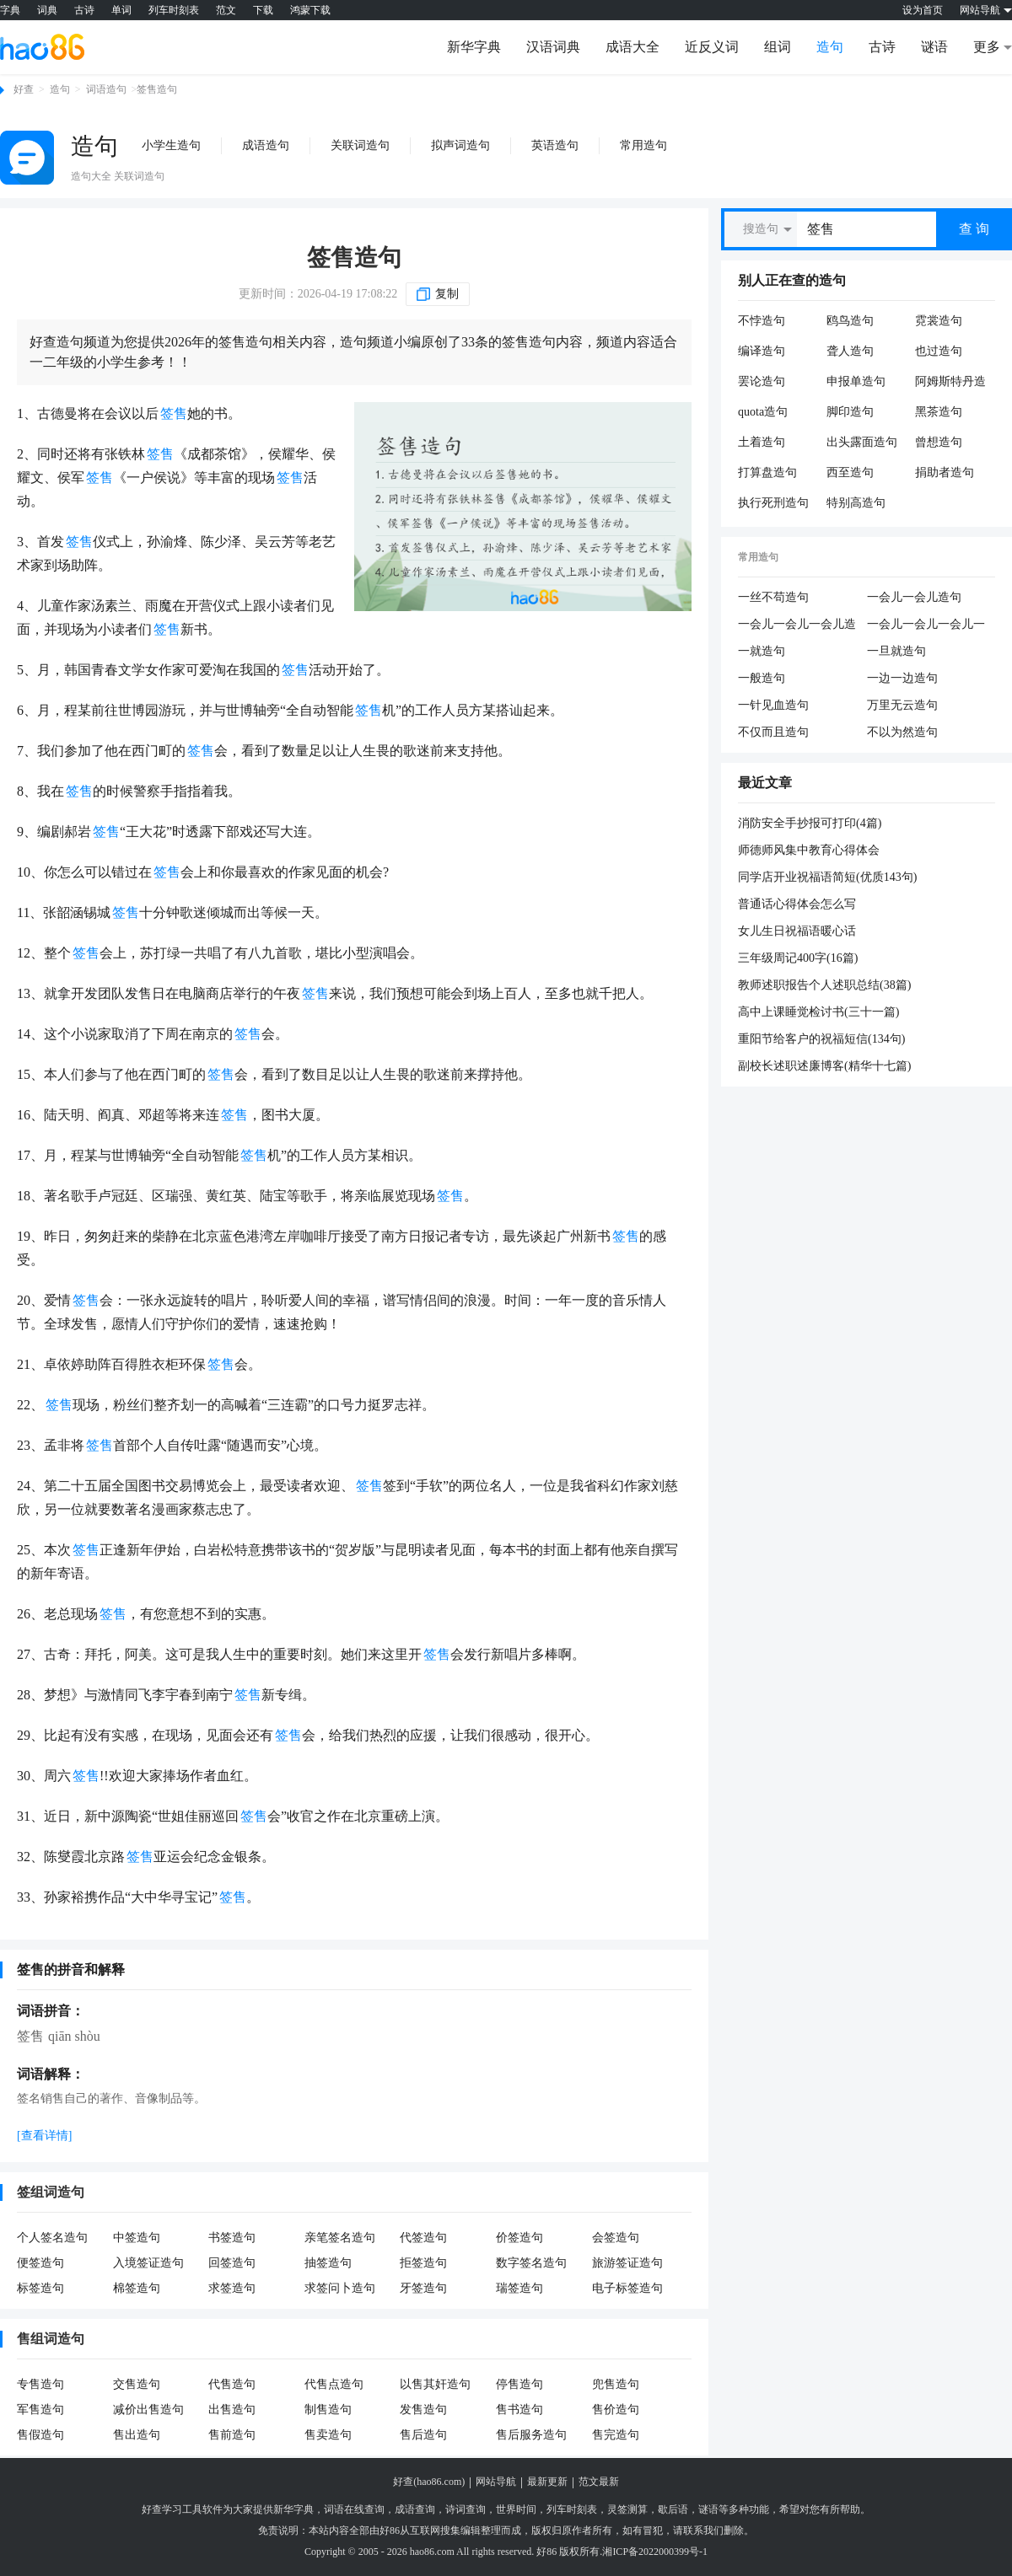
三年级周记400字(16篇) (798, 958)
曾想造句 (938, 442)
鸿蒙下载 (310, 10)
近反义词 (712, 47)
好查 (23, 89)
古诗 (84, 10)
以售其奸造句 (435, 2384)
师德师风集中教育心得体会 (809, 850)
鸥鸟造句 (850, 320)
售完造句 (615, 2434)
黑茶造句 (938, 411)
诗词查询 (465, 2509)
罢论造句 (761, 381)
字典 (10, 10)
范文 (226, 10)
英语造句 (555, 145)
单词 (121, 10)
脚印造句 (850, 411)
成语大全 (632, 47)
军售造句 (40, 2409)
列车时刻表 (173, 10)
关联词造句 (360, 145)
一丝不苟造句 (773, 597)
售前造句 (232, 2434)
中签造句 (136, 2237)
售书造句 (519, 2409)
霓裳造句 (938, 320)
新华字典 (474, 47)
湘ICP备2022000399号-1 (655, 2551)
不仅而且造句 (773, 732)
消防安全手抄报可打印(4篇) (809, 823)
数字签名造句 (531, 2263)
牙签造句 (423, 2288)
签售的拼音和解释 (71, 1969)
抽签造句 (328, 2263)
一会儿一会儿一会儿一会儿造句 (926, 625)
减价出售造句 (148, 2409)
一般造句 (761, 678)
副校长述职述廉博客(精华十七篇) (824, 1066)
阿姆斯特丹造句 (950, 382)
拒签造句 (423, 2263)
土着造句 (761, 442)
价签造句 (519, 2237)
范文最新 (599, 2481)
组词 (777, 47)
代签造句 (423, 2237)
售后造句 (423, 2434)
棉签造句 (136, 2288)
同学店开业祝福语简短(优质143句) (827, 877)
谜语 (934, 47)
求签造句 (232, 2288)
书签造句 (232, 2237)
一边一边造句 (902, 678)
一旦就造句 (896, 651)
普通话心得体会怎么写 (797, 904)
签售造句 (354, 257)
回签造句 (232, 2263)
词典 (47, 10)
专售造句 (40, 2384)
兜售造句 (615, 2384)
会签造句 (615, 2237)
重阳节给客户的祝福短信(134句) (821, 1039)
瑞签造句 (519, 2288)
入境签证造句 (148, 2263)
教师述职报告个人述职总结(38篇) (824, 985)
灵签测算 (627, 2509)
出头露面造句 (861, 442)
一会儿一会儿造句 (914, 597)
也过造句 (938, 351)
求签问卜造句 (339, 2288)
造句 (829, 47)
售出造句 (136, 2434)
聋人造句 (850, 351)
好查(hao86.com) (429, 2481)
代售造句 (232, 2384)
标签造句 (40, 2288)
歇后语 (673, 2509)
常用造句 (643, 145)
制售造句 (328, 2409)
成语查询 (415, 2509)
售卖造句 (328, 2434)
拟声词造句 (460, 145)
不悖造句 (761, 320)
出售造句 (232, 2409)
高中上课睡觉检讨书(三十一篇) (818, 1012)
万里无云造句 (902, 705)
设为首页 (922, 10)
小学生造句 (171, 145)
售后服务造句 (531, 2434)
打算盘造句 (767, 472)
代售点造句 (333, 2384)
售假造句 (40, 2434)
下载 (263, 10)
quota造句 (763, 411)
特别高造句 (856, 502)
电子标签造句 (627, 2288)
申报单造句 (856, 381)
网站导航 (496, 2481)
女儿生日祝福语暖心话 (797, 931)
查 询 (974, 229)
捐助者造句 (944, 472)
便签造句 (40, 2263)
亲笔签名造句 (339, 2237)
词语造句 (106, 89)
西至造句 (850, 472)
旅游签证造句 (627, 2263)
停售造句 (519, 2384)
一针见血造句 (773, 705)
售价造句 (615, 2409)
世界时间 (516, 2509)
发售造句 (423, 2409)
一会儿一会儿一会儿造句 (797, 625)
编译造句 (761, 351)
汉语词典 (553, 47)
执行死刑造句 (773, 502)
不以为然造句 (902, 732)
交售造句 (136, 2384)
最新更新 (547, 2481)
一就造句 (761, 651)
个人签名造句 (52, 2237)
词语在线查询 (354, 2509)
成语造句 (265, 145)
